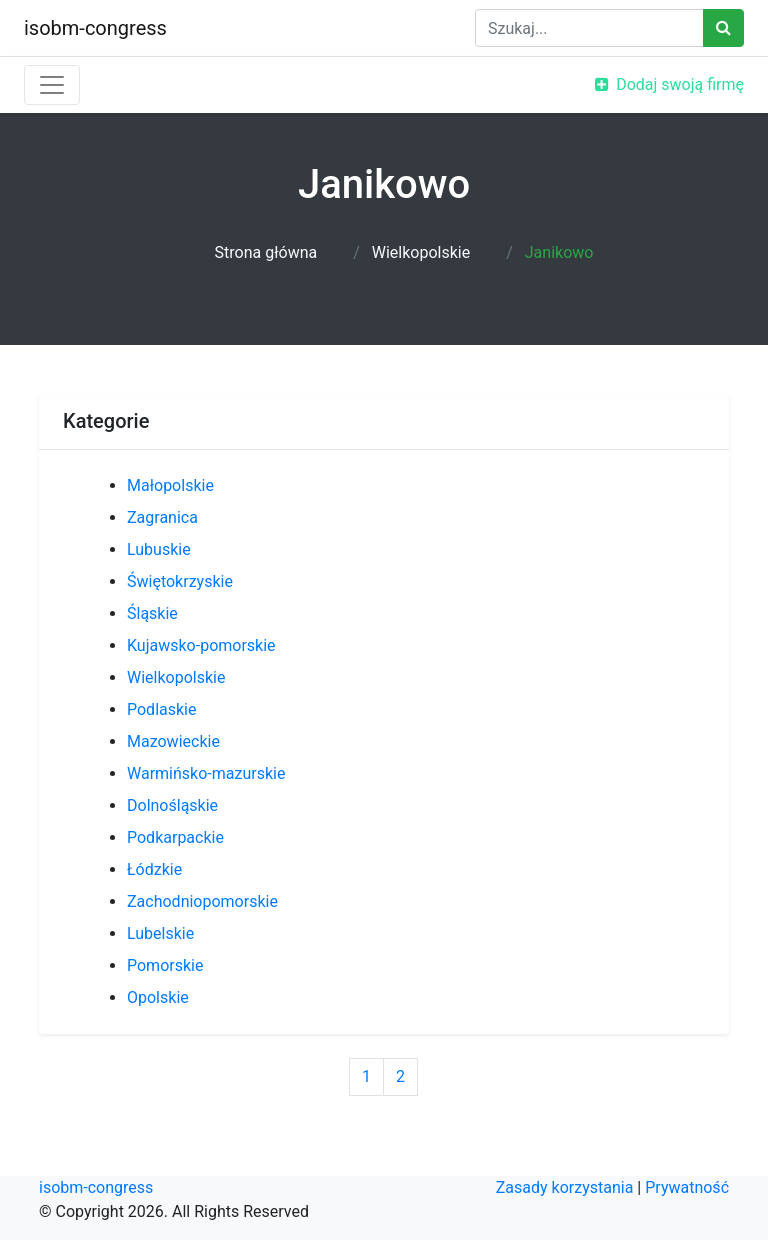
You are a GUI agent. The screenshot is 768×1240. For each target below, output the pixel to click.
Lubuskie (159, 549)
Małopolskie (170, 485)
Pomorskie (165, 965)
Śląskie (152, 613)
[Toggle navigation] (52, 85)
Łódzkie (154, 869)
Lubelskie (160, 933)
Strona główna (266, 252)
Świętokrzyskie (180, 581)
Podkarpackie (175, 837)
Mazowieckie (173, 741)
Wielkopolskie (421, 252)
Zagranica (162, 517)
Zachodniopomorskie (202, 901)
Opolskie (158, 997)
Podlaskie (161, 709)
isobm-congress (95, 28)
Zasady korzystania (565, 1187)
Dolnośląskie (172, 805)
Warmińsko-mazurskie (206, 773)
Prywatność (687, 1187)
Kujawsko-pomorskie (201, 645)
